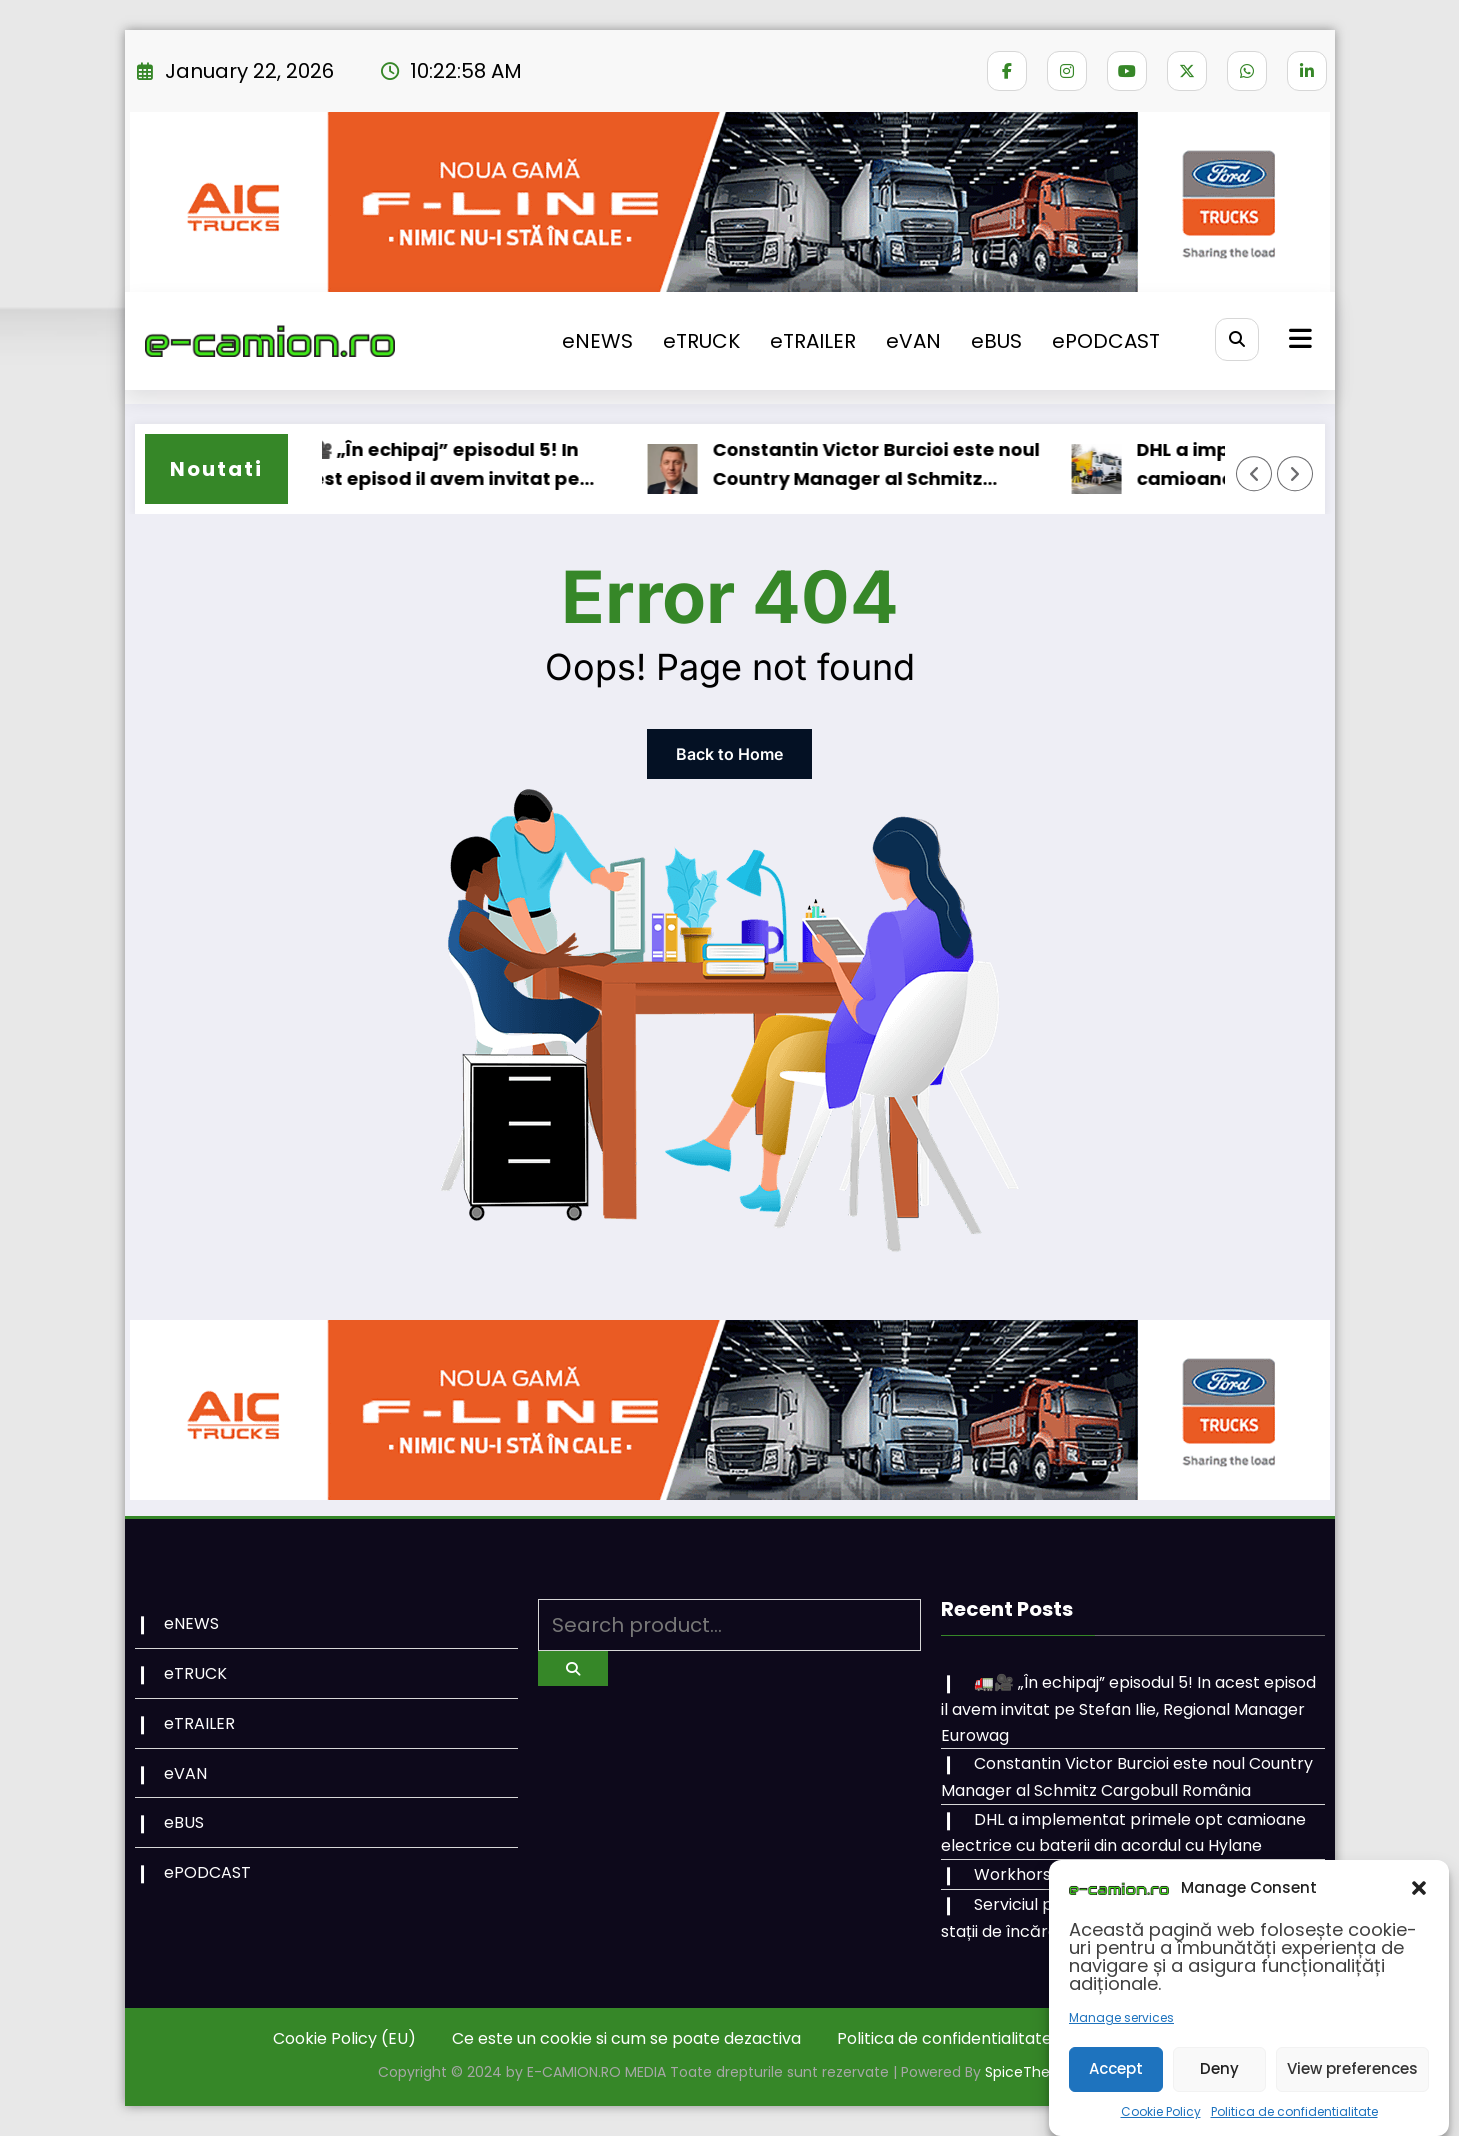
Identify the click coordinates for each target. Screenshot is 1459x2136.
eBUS (996, 341)
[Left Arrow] (1254, 474)
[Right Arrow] (1295, 474)
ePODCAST (1106, 341)
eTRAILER (813, 341)
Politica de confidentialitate (1294, 2111)
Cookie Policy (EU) (344, 2038)
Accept (1116, 2068)
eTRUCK (701, 341)
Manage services (1121, 2017)
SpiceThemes (1033, 2072)
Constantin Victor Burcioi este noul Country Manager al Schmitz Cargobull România (891, 465)
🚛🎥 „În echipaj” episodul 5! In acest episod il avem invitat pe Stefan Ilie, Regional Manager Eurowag (449, 465)
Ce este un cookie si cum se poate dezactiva (626, 2038)
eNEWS (597, 341)
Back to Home (729, 754)
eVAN (913, 341)
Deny (1219, 2068)
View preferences (1352, 2068)
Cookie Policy (1161, 2111)
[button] (1419, 1888)
